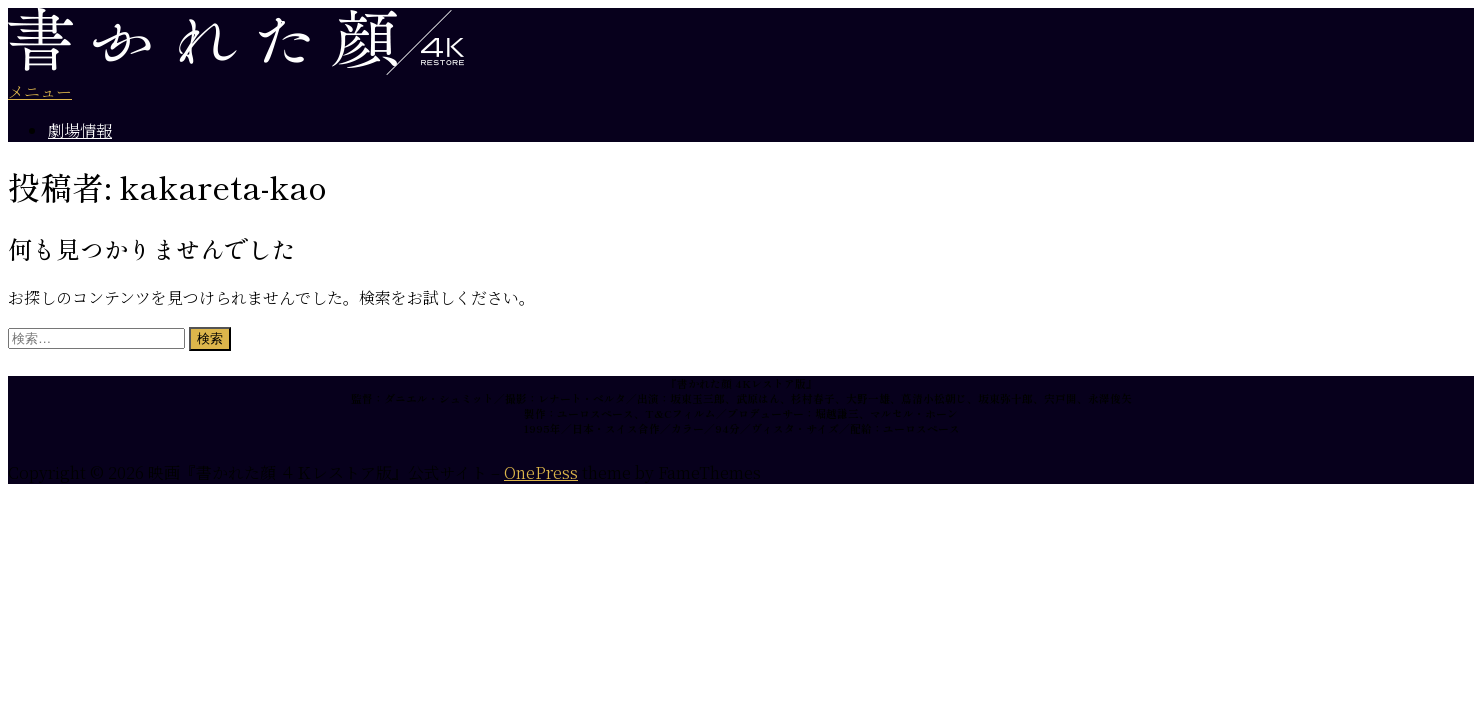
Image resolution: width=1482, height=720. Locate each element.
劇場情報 (80, 130)
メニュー (40, 91)
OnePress (541, 472)
